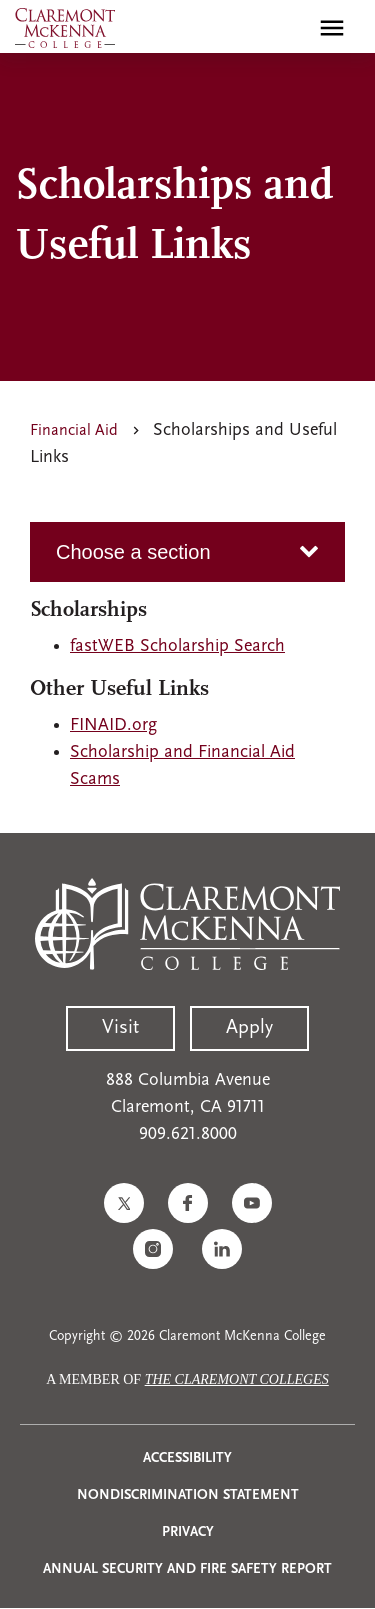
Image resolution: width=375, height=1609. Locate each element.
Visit (120, 1028)
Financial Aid (74, 431)
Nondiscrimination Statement (188, 1495)
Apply (249, 1028)
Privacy (188, 1532)
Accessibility (187, 1458)
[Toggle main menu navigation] (332, 28)
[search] (289, 28)
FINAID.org (113, 725)
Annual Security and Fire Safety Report (187, 1569)
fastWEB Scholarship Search (177, 646)
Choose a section (133, 552)
